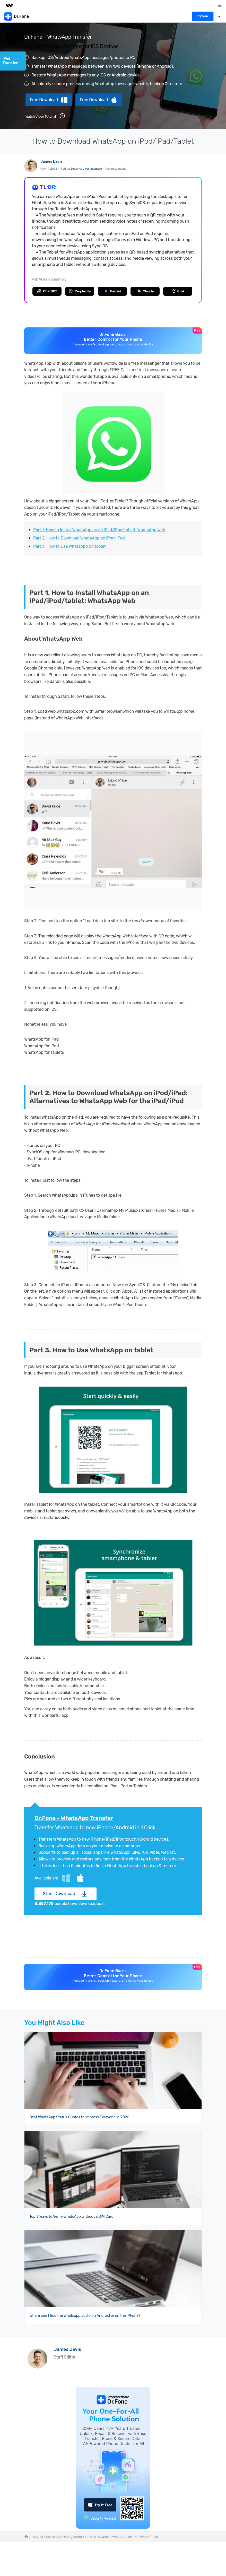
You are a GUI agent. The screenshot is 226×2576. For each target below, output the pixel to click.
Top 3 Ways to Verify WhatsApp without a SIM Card (71, 2216)
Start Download (59, 1893)
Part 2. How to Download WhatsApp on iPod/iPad (79, 538)
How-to (37, 2537)
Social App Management (86, 168)
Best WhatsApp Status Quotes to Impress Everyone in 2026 (79, 2117)
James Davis (51, 161)
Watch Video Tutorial (45, 116)
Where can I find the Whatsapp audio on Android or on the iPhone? (84, 2315)
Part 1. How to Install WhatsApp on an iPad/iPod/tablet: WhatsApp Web (99, 529)
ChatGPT (47, 291)
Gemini (112, 291)
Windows (66, 1878)
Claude (145, 291)
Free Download (44, 99)
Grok (178, 291)
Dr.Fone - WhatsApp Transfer (73, 1818)
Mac (80, 1878)
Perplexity (79, 291)
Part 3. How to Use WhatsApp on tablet (69, 546)
